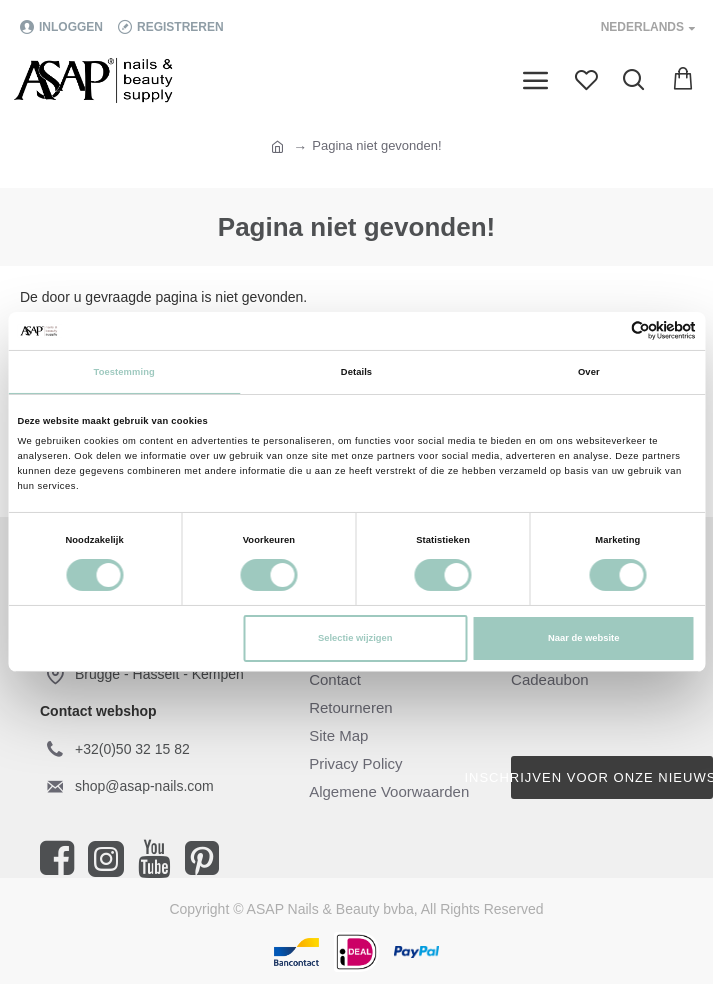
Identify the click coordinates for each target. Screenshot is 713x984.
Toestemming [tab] (124, 372)
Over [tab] (589, 372)
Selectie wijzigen (355, 638)
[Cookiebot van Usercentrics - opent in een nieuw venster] (608, 330)
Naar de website (583, 638)
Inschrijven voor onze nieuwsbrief (612, 777)
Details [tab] (356, 372)
